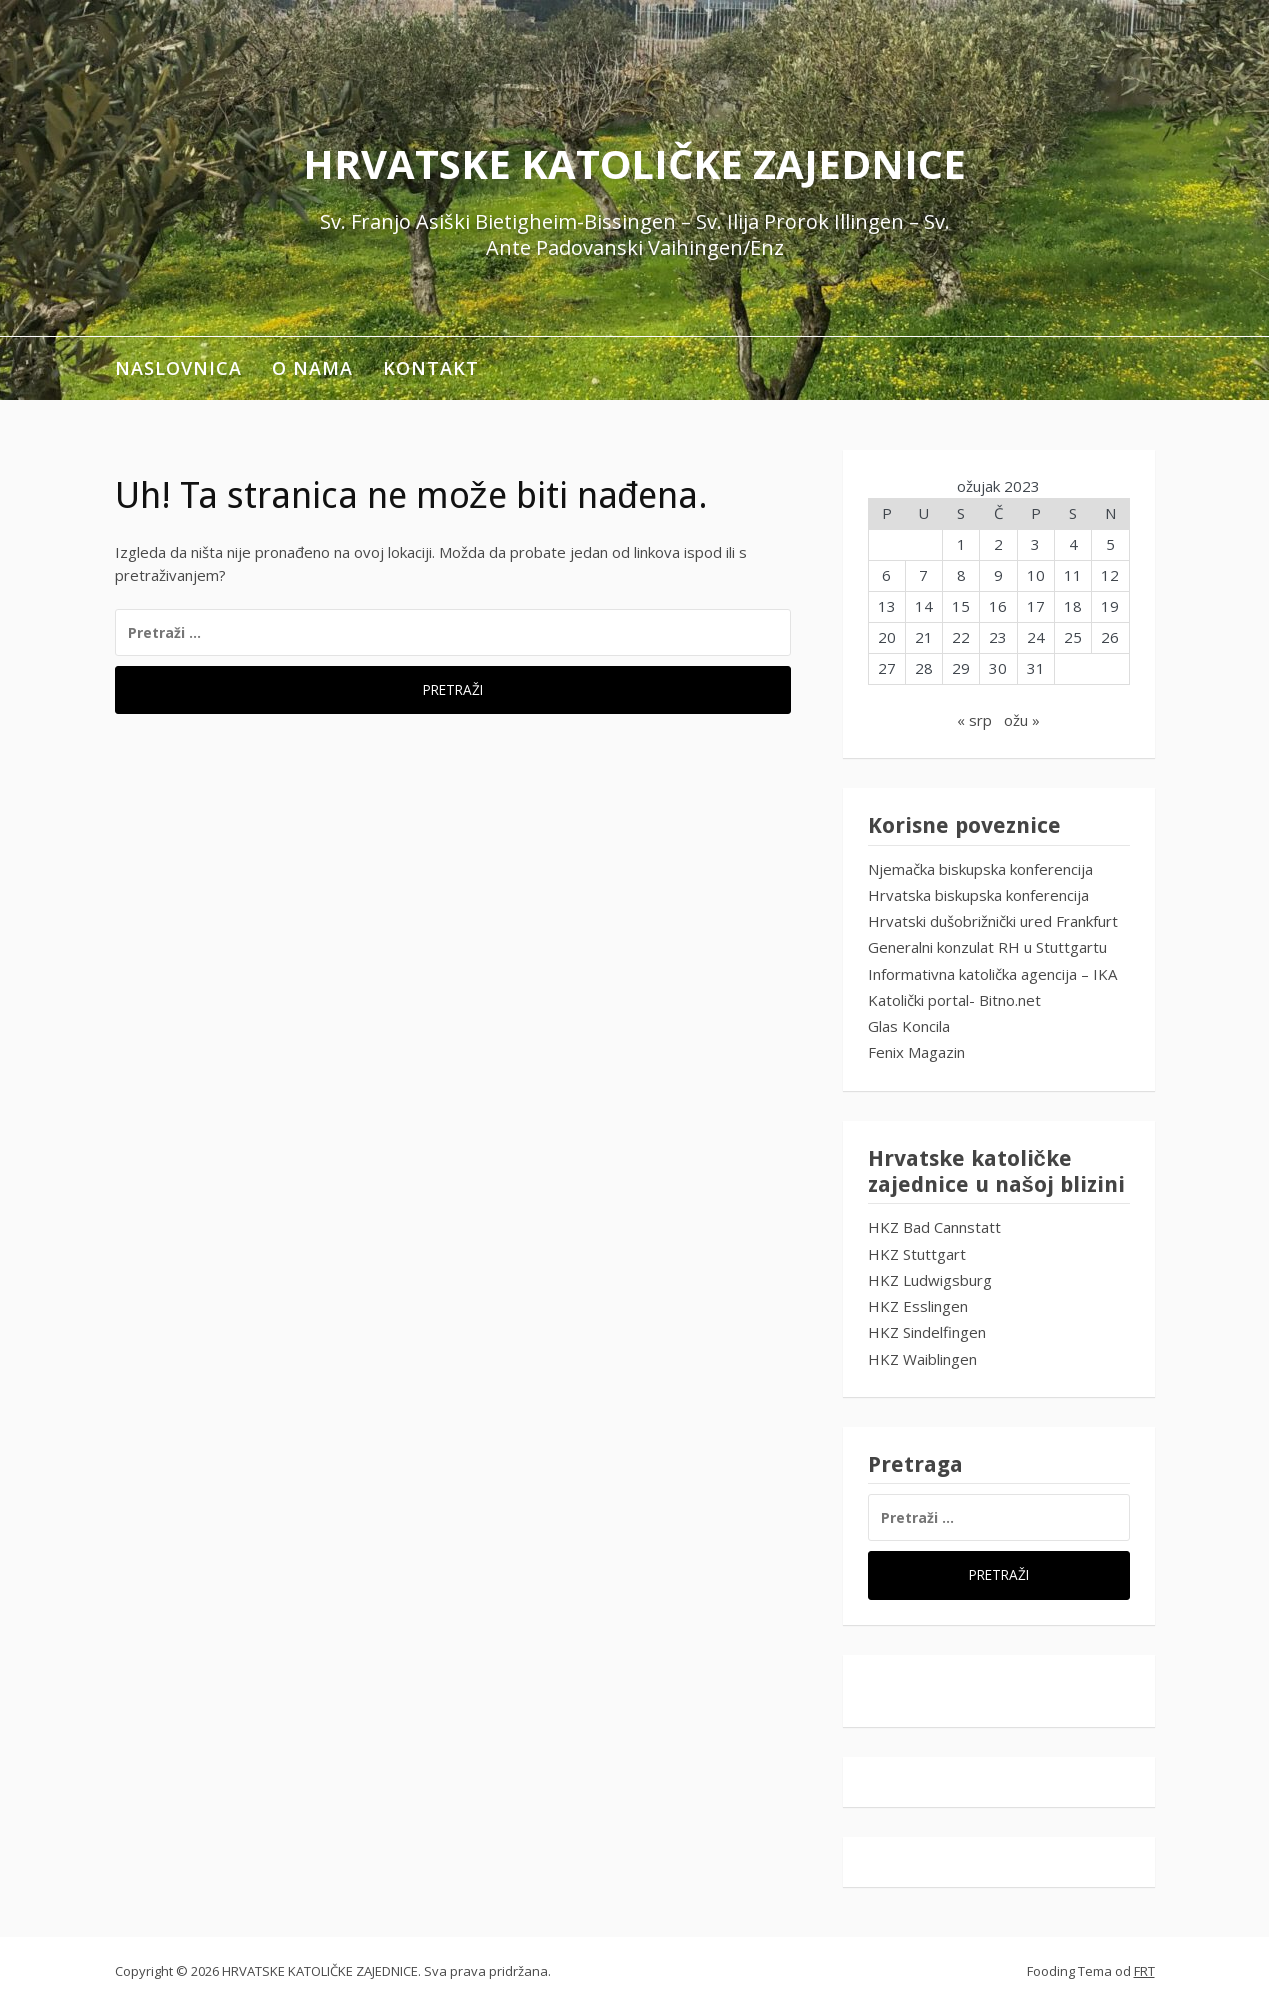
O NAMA (312, 368)
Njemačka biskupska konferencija (980, 869)
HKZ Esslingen (918, 1306)
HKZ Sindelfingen (927, 1332)
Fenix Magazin (916, 1052)
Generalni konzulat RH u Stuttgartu (987, 947)
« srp (974, 720)
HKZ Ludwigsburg (930, 1280)
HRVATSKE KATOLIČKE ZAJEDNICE (634, 163)
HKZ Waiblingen (922, 1359)
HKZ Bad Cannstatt (934, 1227)
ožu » (1022, 720)
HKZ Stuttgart (917, 1254)
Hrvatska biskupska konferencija (978, 895)
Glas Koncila (909, 1026)
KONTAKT (431, 368)
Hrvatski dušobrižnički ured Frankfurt (993, 921)
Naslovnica (178, 368)
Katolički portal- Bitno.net (954, 1000)
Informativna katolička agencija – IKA (992, 974)
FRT (1144, 1971)
